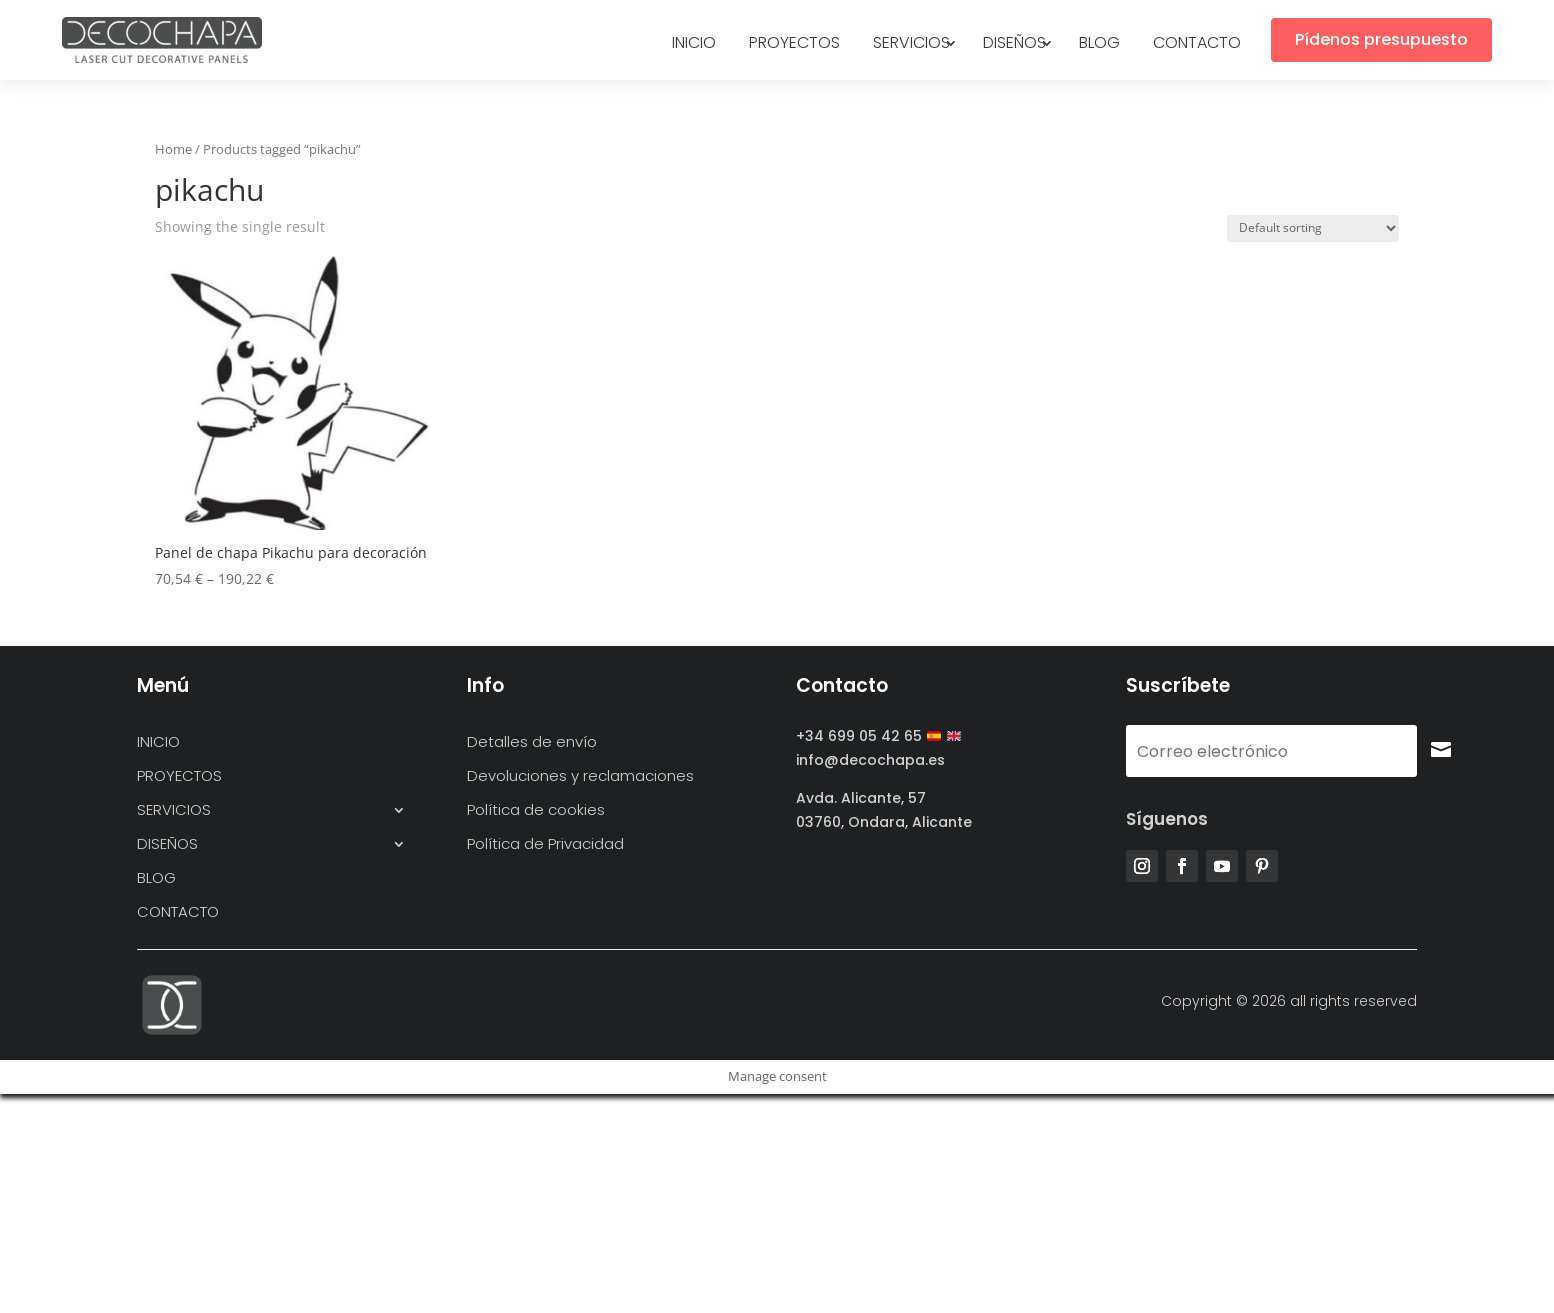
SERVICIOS (911, 45)
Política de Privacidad (545, 844)
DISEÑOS (1014, 45)
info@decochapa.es (870, 760)
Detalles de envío (532, 742)
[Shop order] (1313, 228)
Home (173, 149)
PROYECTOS (794, 45)
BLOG (1099, 45)
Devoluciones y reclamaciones (580, 776)
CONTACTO (1197, 45)
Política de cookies (536, 810)
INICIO (694, 45)
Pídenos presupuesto (1381, 39)
